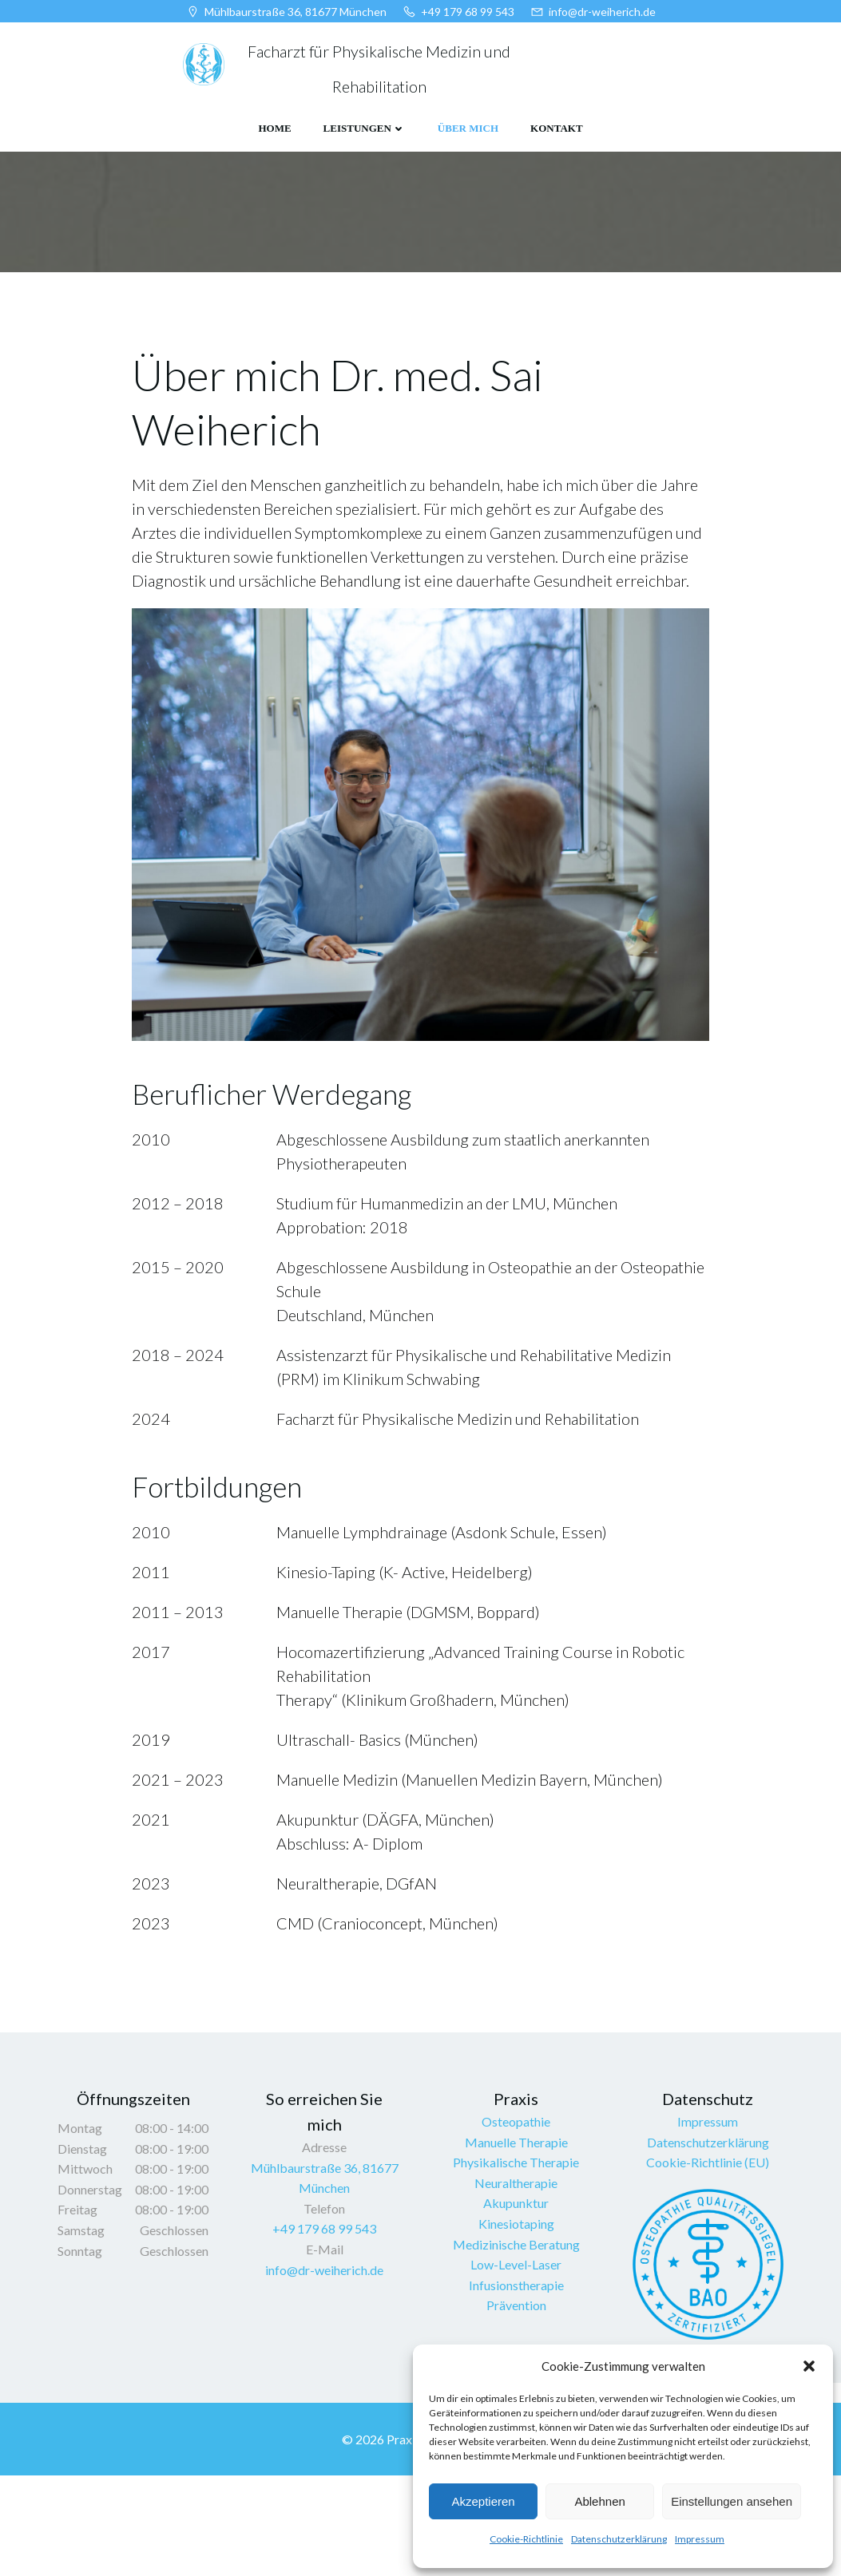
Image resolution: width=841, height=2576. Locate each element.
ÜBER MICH (468, 129)
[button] (809, 2366)
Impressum (699, 2539)
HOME (274, 129)
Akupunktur (516, 2292)
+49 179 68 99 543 (325, 2317)
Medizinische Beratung (516, 2333)
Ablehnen (599, 2501)
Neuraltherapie (516, 2272)
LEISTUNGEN (364, 129)
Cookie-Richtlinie (526, 2539)
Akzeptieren (482, 2501)
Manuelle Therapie (516, 2231)
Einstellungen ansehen (731, 2501)
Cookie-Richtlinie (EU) (708, 2251)
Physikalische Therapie (517, 2251)
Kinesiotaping (516, 2313)
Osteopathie (516, 2210)
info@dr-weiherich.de (325, 2359)
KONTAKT (556, 129)
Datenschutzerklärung (619, 2539)
